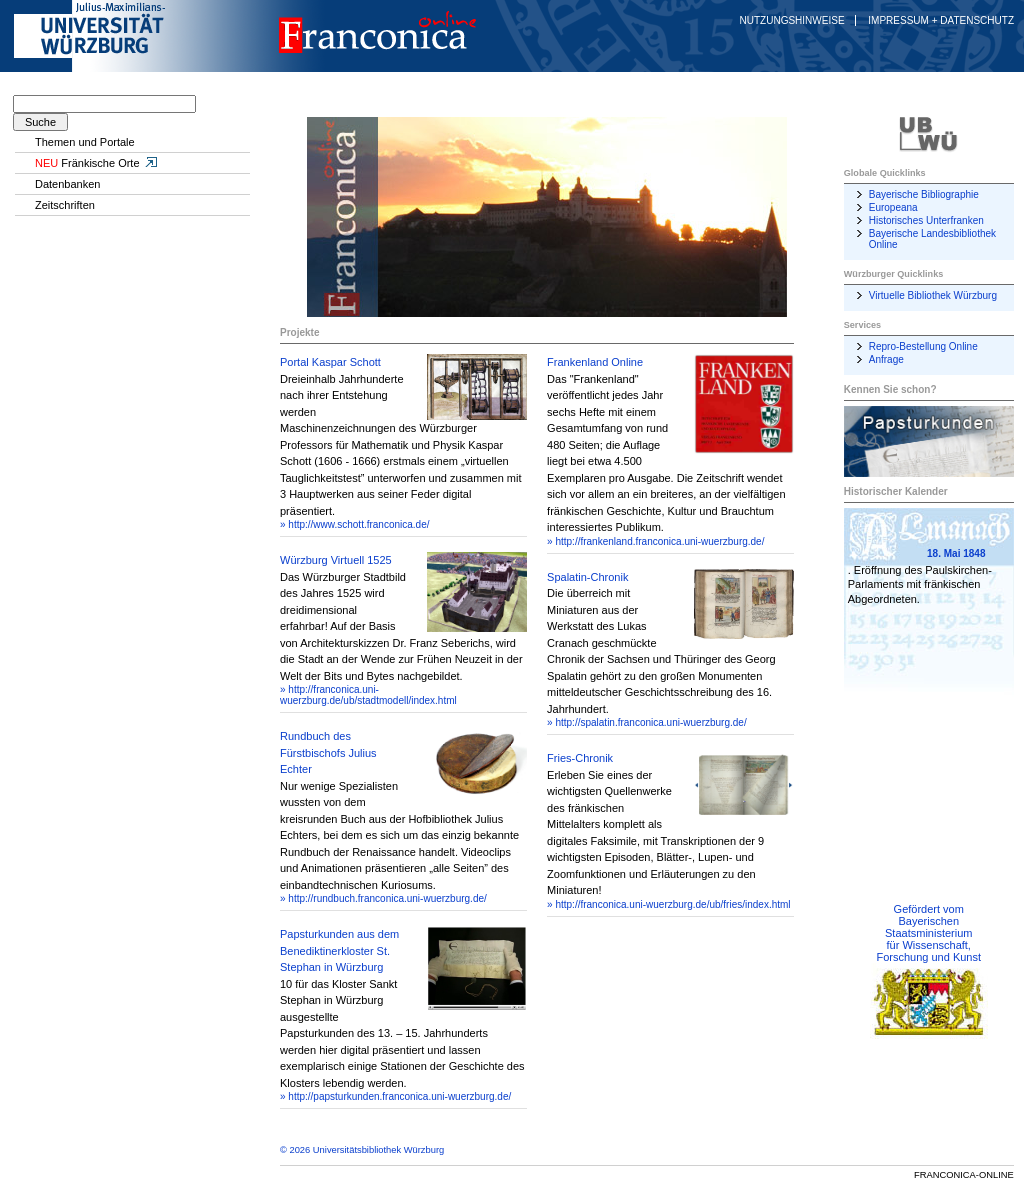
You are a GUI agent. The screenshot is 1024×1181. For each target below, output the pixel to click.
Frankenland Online (595, 362)
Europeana (893, 207)
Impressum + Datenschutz (941, 20)
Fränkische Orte (97, 163)
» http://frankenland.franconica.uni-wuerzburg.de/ (655, 541)
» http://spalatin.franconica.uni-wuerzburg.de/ (647, 722)
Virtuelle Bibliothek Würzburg (933, 295)
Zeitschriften (65, 205)
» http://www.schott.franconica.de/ (355, 524)
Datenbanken (67, 184)
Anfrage (886, 359)
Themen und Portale (85, 142)
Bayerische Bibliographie (924, 194)
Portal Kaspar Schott (330, 362)
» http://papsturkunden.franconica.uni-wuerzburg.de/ (395, 1096)
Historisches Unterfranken (926, 220)
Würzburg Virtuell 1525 (336, 560)
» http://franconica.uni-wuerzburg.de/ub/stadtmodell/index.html (368, 695)
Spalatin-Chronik (587, 577)
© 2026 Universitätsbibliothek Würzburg (362, 1150)
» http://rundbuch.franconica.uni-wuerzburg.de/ (383, 898)
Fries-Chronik (580, 758)
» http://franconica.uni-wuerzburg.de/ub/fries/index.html (668, 904)
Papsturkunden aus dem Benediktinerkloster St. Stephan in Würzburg (339, 950)
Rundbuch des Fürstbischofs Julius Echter (328, 752)
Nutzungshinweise (792, 20)
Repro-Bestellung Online (923, 346)
